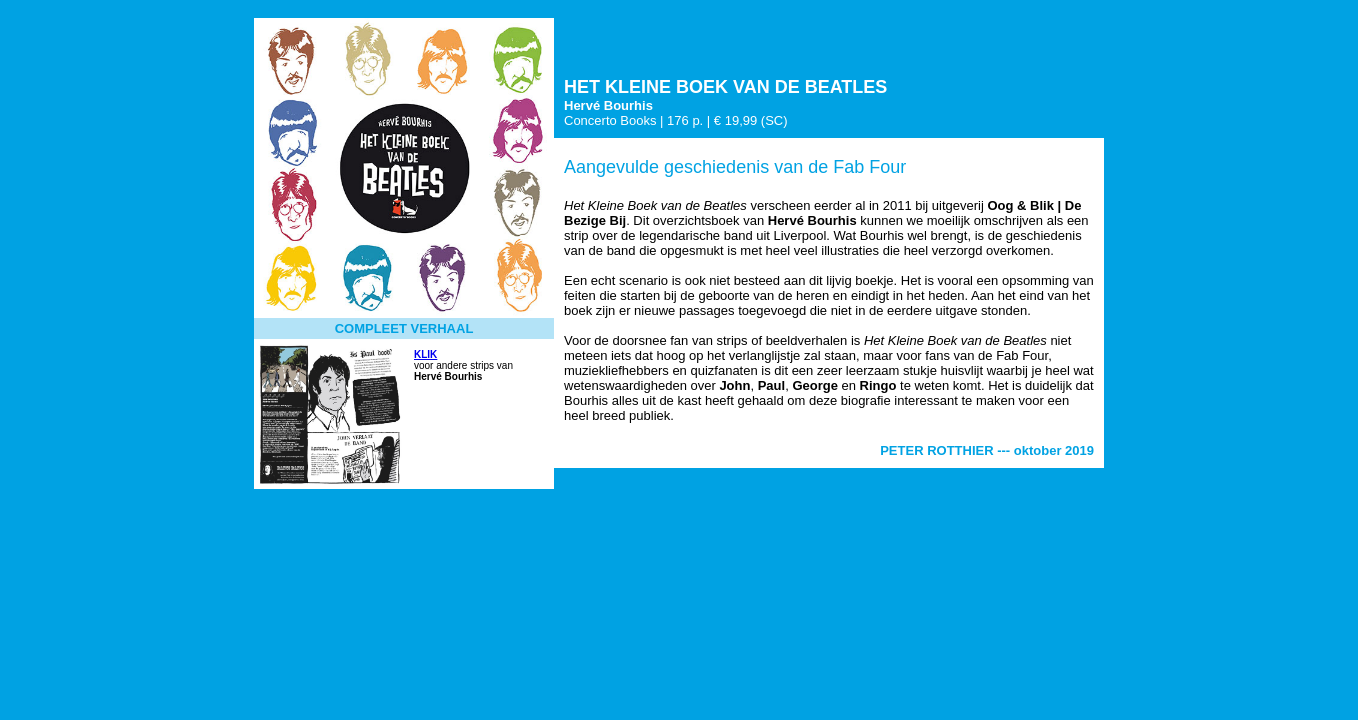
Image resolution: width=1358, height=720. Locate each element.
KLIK (425, 354)
